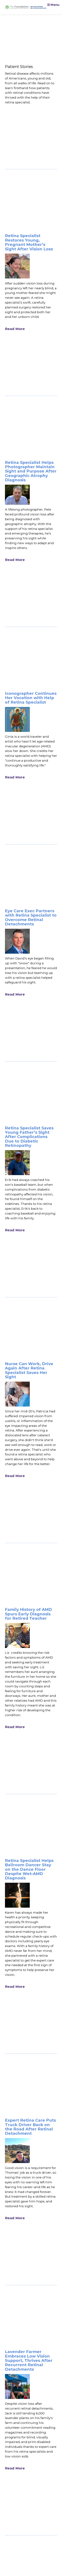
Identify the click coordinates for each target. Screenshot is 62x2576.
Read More (15, 329)
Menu (53, 5)
